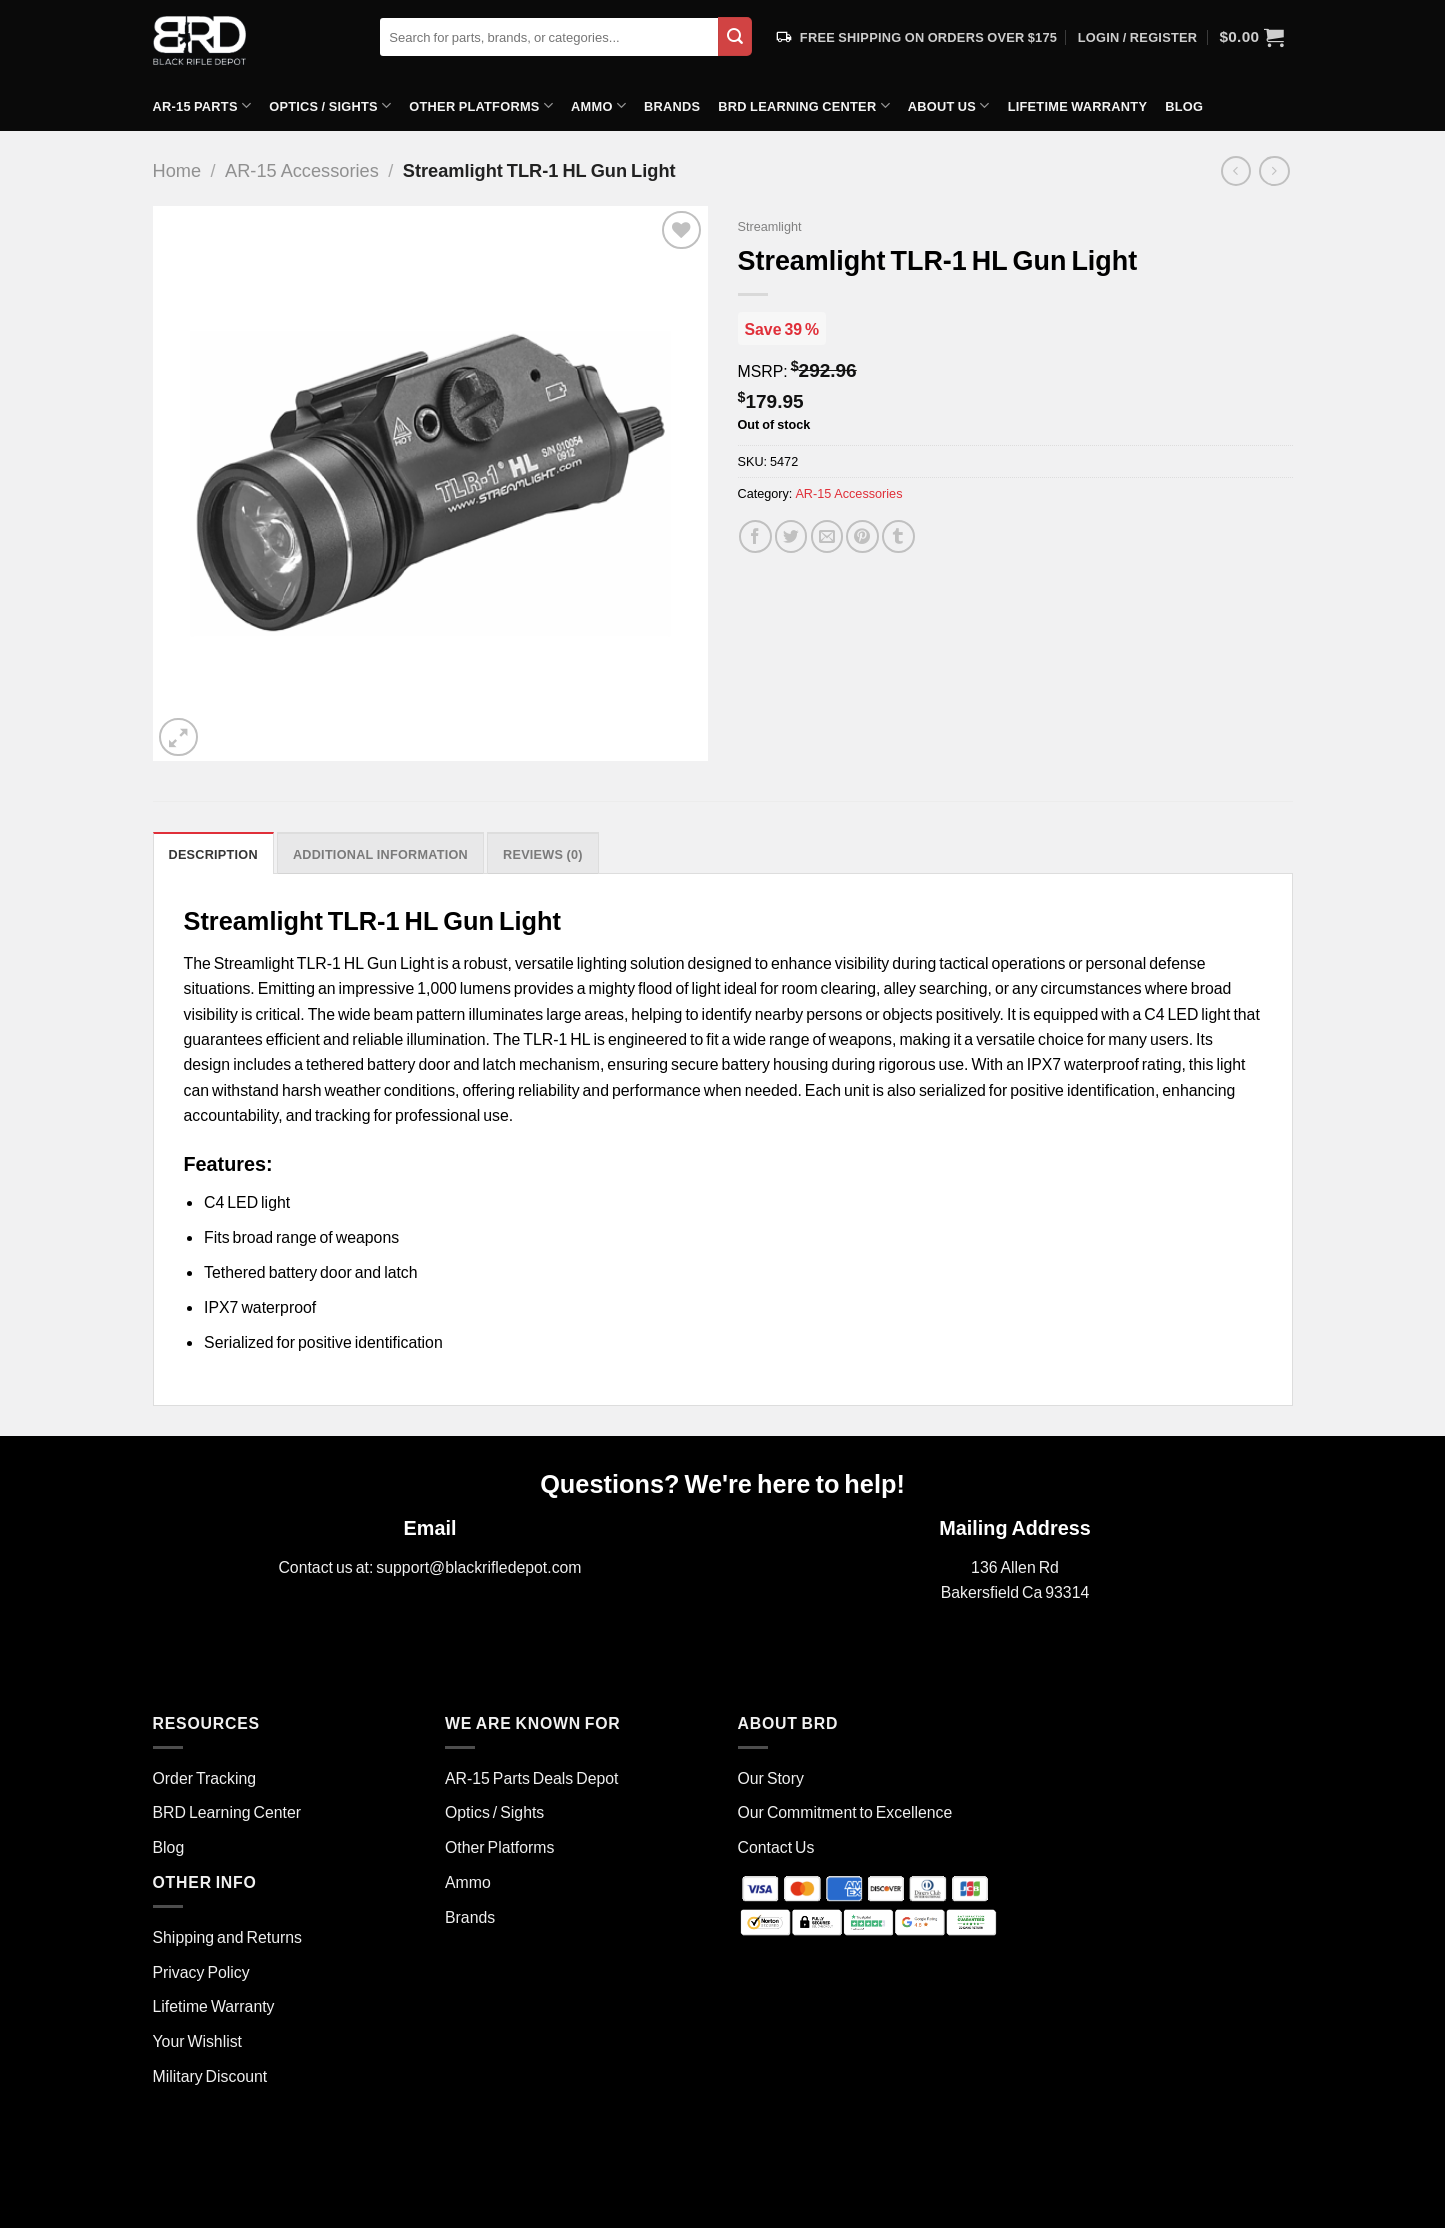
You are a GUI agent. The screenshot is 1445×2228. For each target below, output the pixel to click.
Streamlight (770, 226)
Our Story (771, 1777)
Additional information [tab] (380, 854)
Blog (1184, 106)
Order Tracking (205, 1777)
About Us (949, 105)
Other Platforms (481, 105)
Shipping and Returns (227, 1936)
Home (177, 170)
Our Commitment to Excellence (845, 1811)
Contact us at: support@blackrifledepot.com (429, 1566)
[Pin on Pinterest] (862, 536)
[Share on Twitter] (791, 536)
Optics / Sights (330, 105)
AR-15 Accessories (302, 170)
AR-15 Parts (202, 105)
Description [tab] (213, 854)
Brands (672, 106)
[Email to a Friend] (827, 536)
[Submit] (735, 36)
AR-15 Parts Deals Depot (532, 1777)
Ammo (598, 105)
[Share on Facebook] (755, 536)
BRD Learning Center (803, 105)
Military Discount (210, 2075)
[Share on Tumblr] (898, 536)
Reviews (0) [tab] (543, 854)
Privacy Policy (201, 1971)
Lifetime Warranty (1078, 106)
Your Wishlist (198, 2040)
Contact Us (776, 1846)
